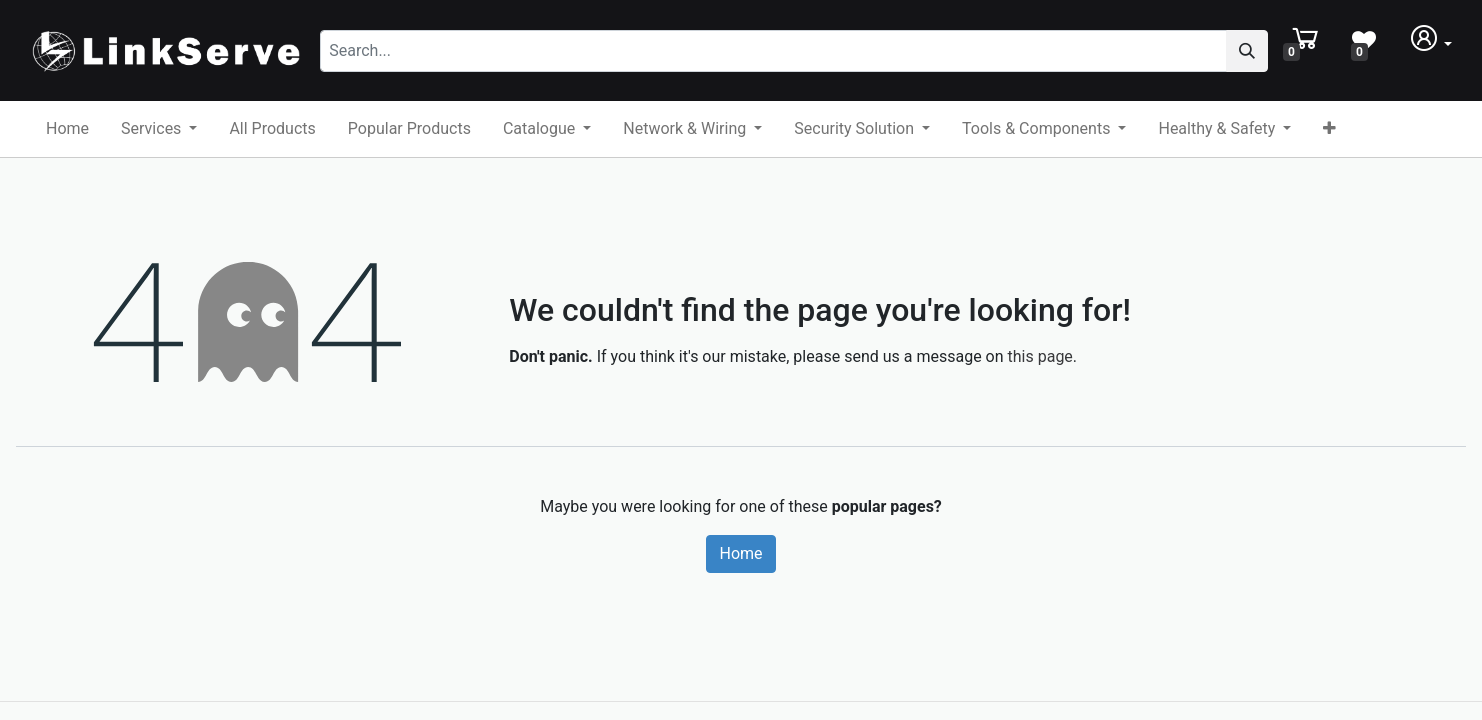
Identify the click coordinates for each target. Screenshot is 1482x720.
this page (1040, 356)
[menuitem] (67, 129)
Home (740, 553)
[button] (1329, 129)
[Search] (1247, 51)
